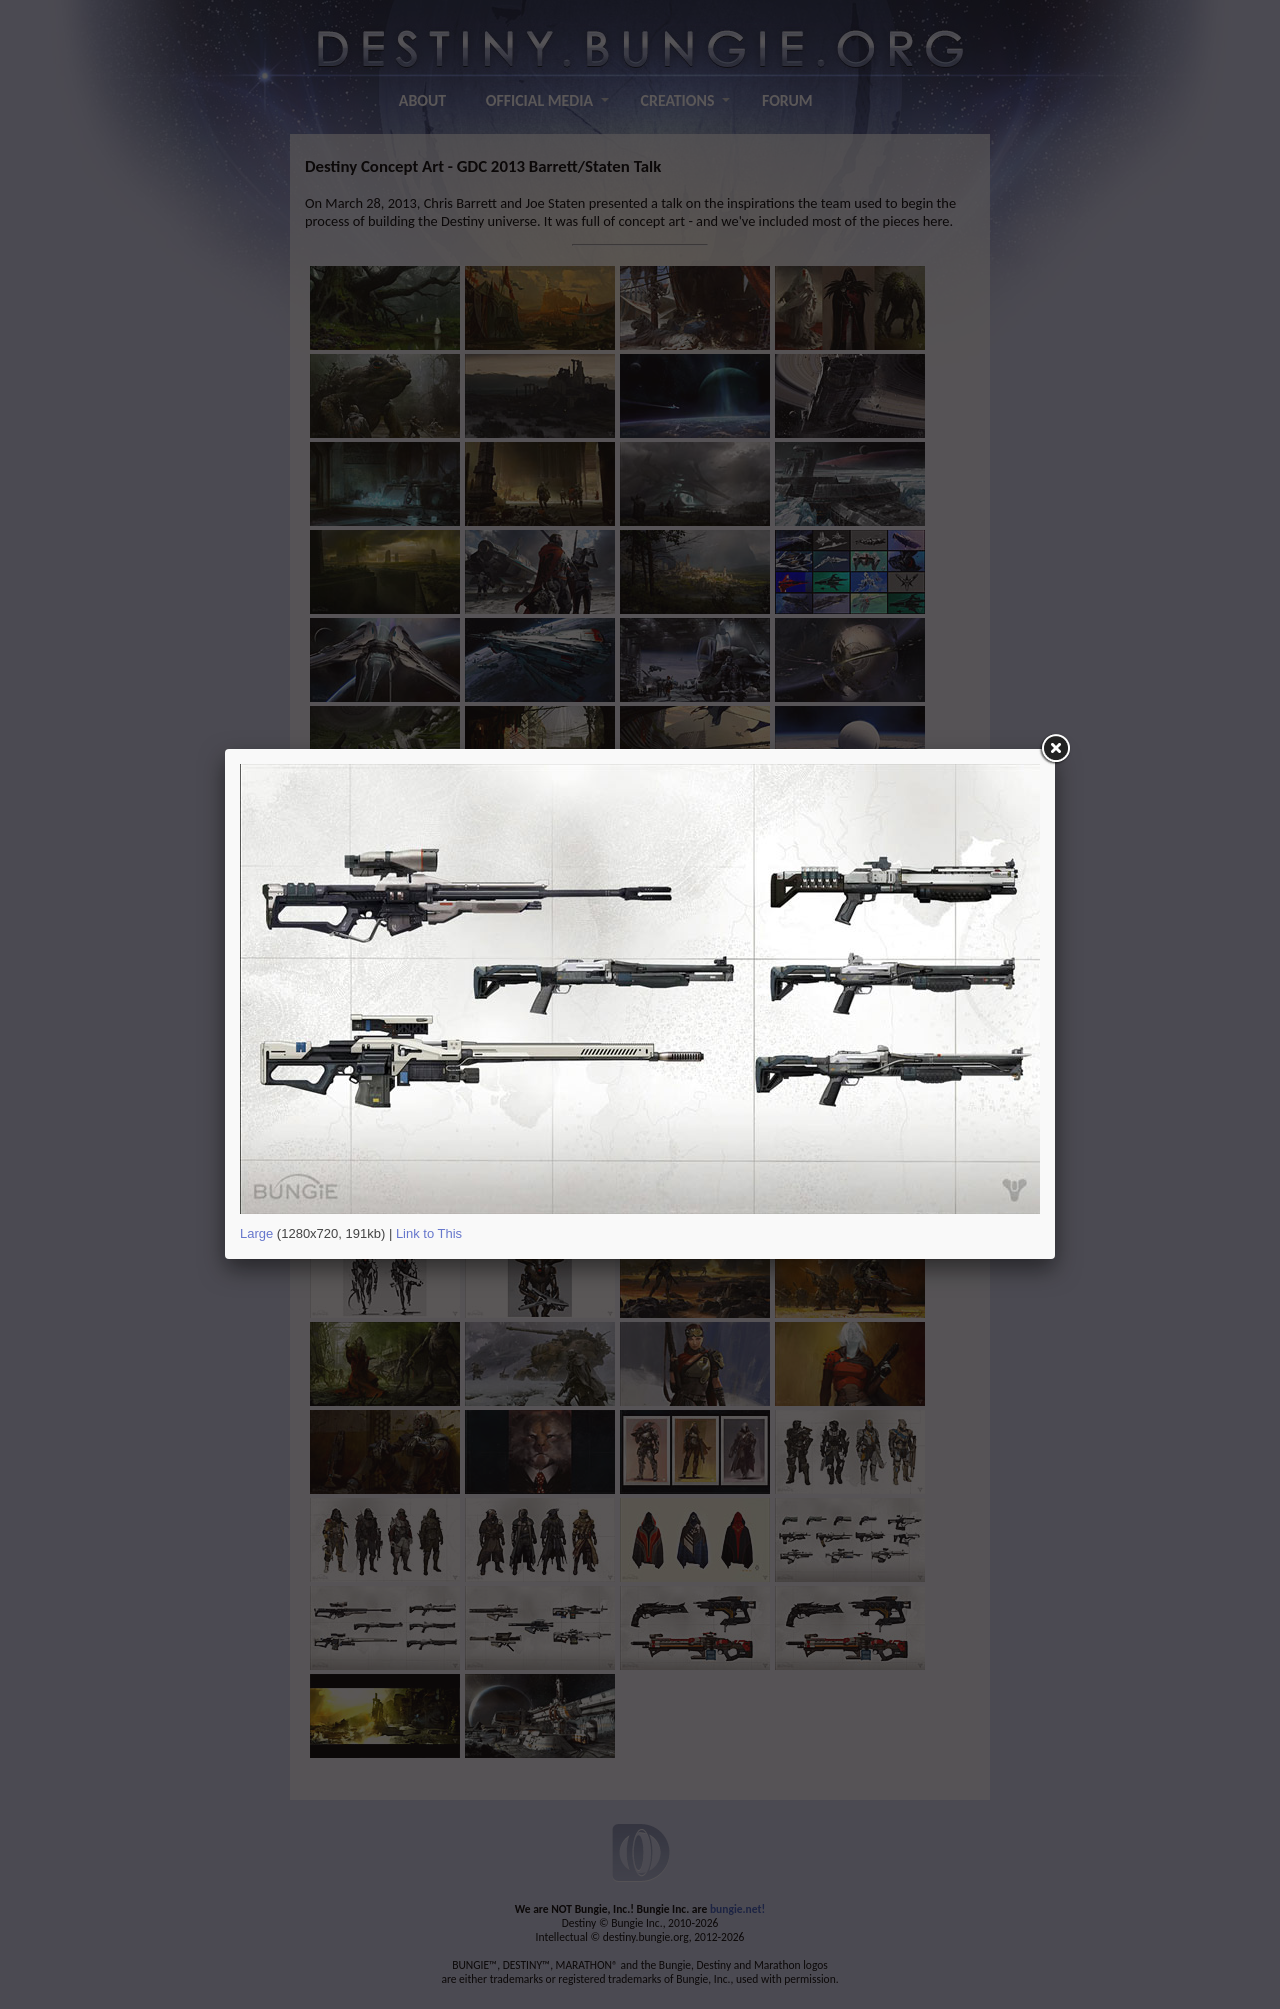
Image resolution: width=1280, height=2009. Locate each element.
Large (256, 1233)
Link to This (429, 1233)
